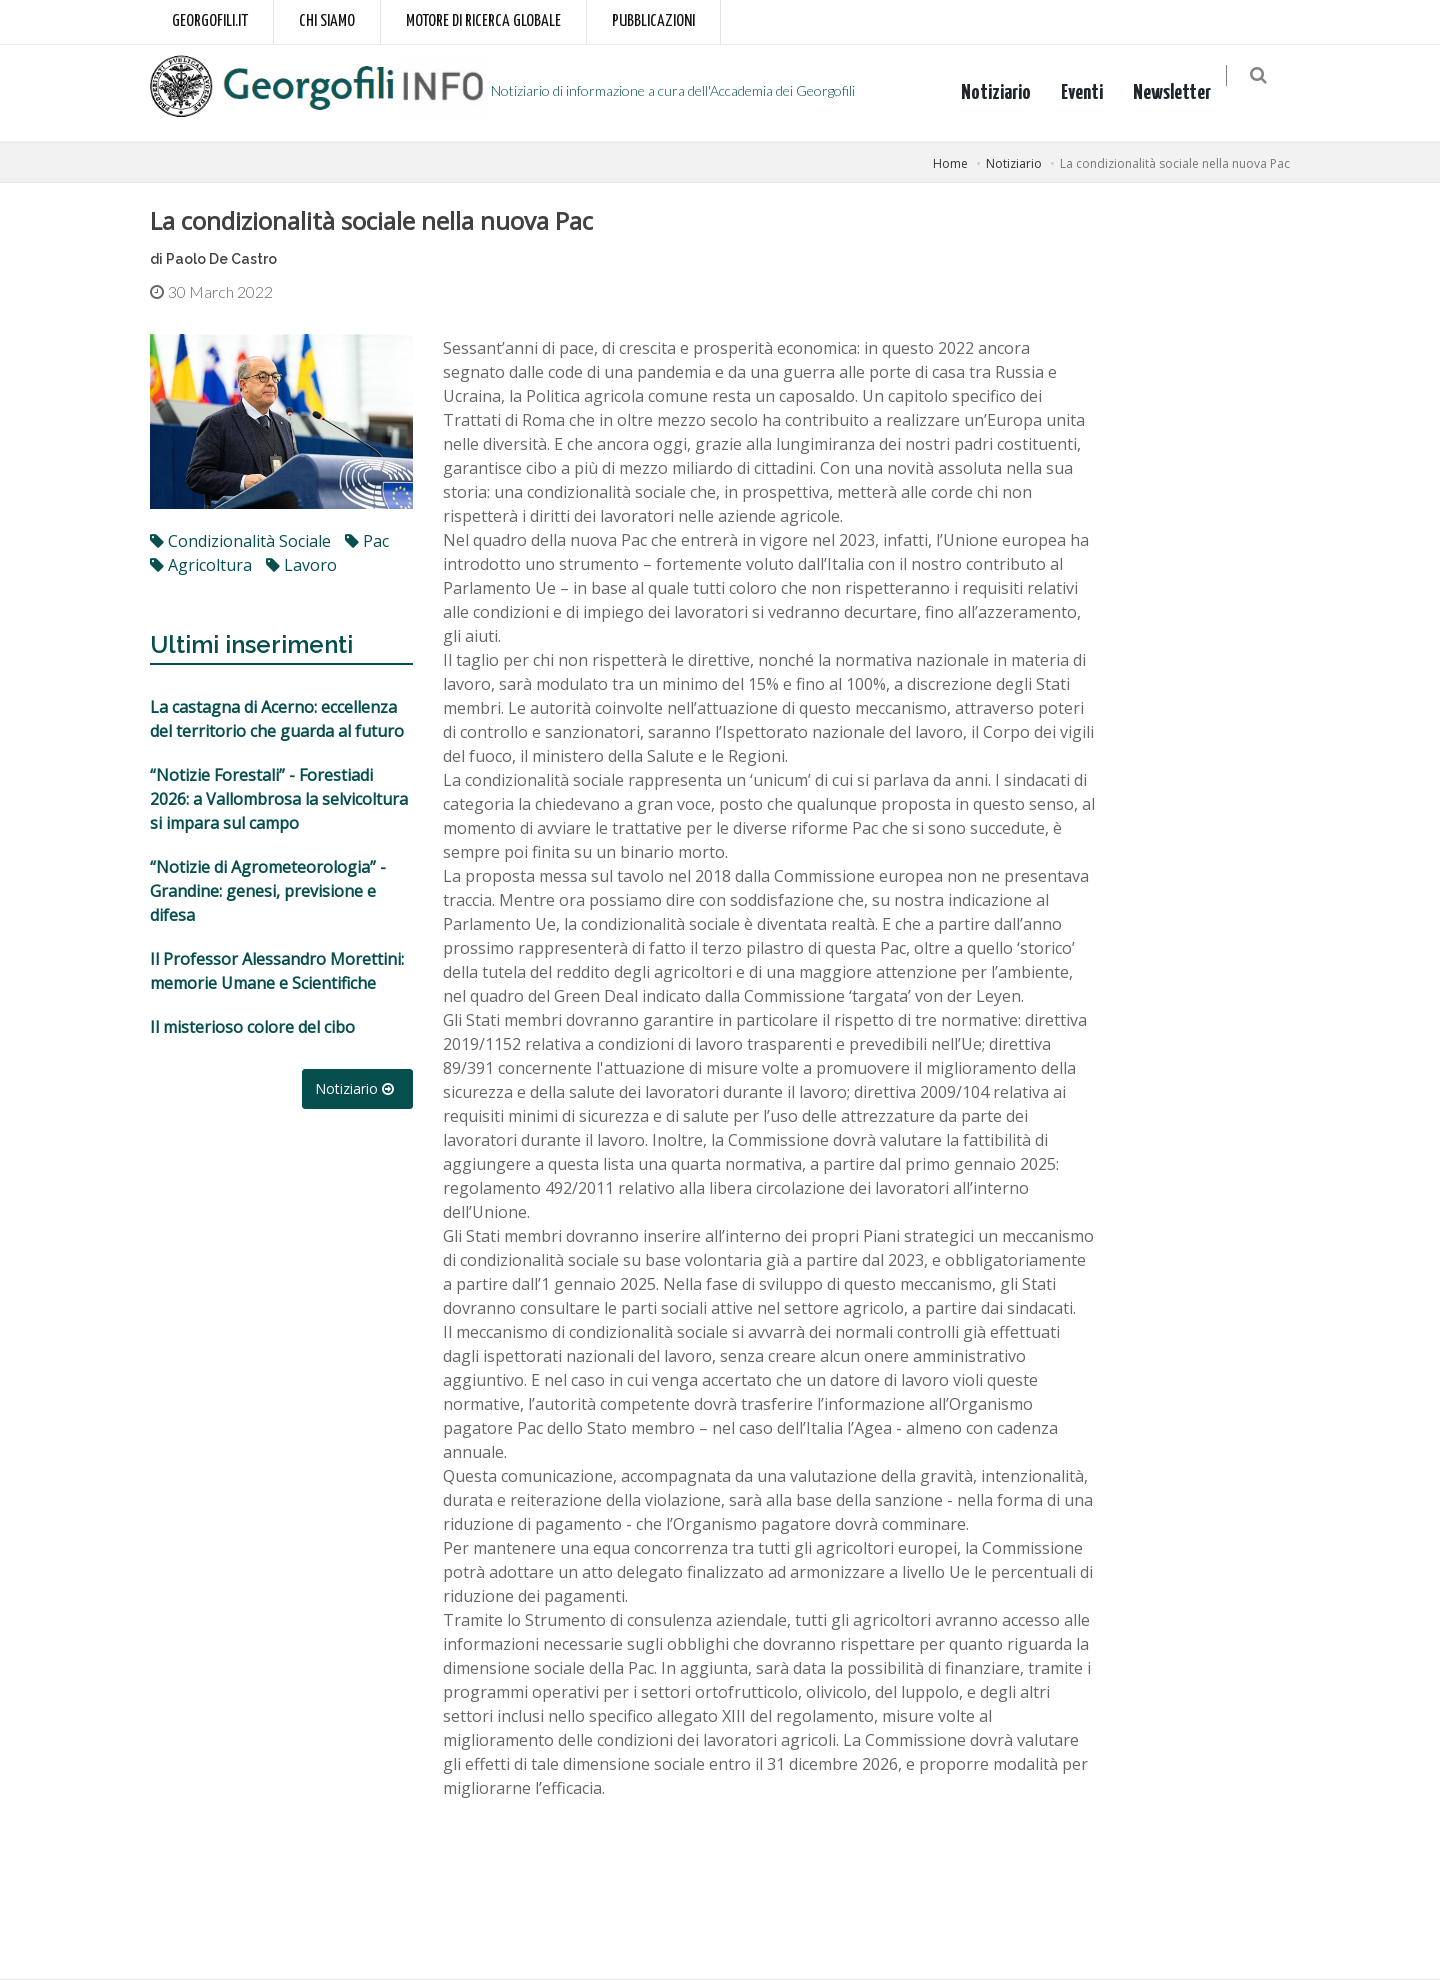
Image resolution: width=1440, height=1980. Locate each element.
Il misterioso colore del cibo (252, 1027)
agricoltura (201, 565)
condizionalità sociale (240, 541)
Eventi (1094, 93)
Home (950, 163)
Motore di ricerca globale (483, 21)
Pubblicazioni (653, 21)
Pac (367, 541)
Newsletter (1184, 93)
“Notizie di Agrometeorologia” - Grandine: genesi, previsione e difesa (268, 891)
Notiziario (1008, 93)
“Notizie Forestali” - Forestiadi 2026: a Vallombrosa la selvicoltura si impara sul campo (279, 799)
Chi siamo (327, 21)
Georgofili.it (210, 21)
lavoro (301, 565)
